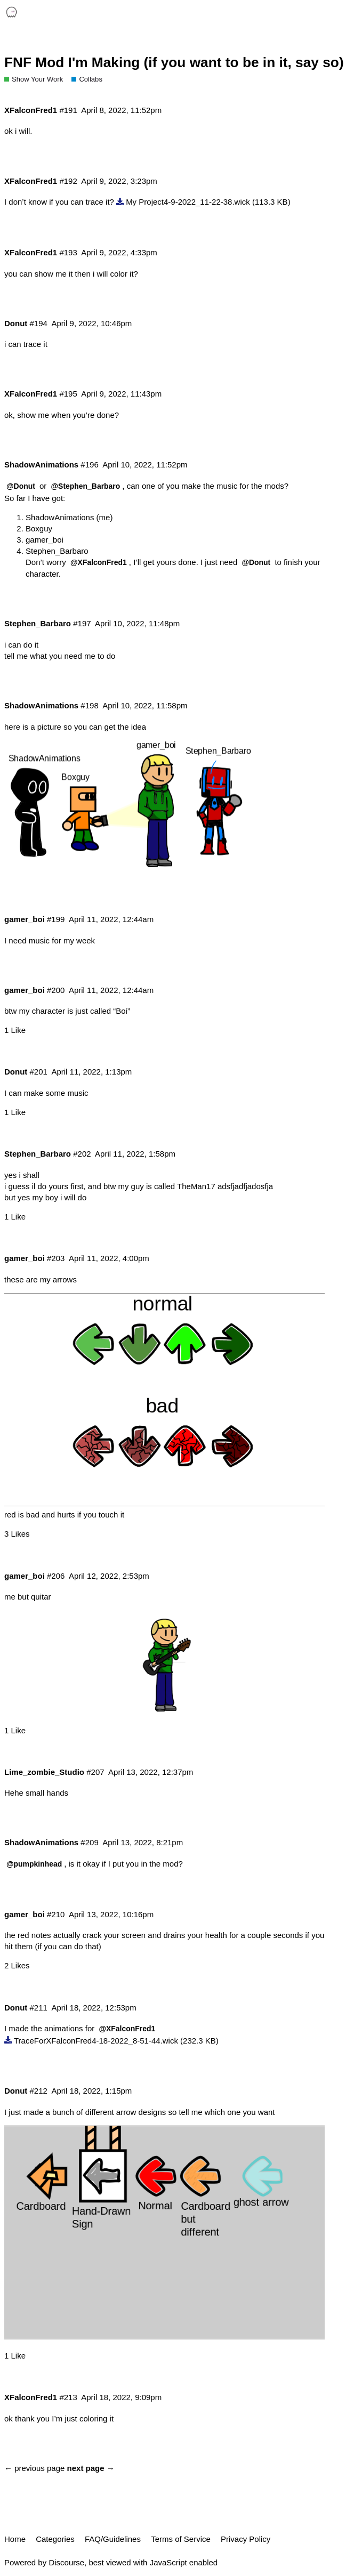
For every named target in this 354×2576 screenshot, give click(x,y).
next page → (91, 2468)
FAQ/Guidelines (113, 2538)
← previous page (34, 2468)
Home (15, 2538)
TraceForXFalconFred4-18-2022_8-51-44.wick (96, 2040)
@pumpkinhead (34, 1864)
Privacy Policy (245, 2538)
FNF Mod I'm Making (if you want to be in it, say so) (174, 62)
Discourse (66, 2562)
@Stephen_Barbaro (85, 486)
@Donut (20, 486)
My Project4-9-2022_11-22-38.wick (188, 201)
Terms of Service (181, 2538)
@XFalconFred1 (98, 562)
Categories (55, 2538)
